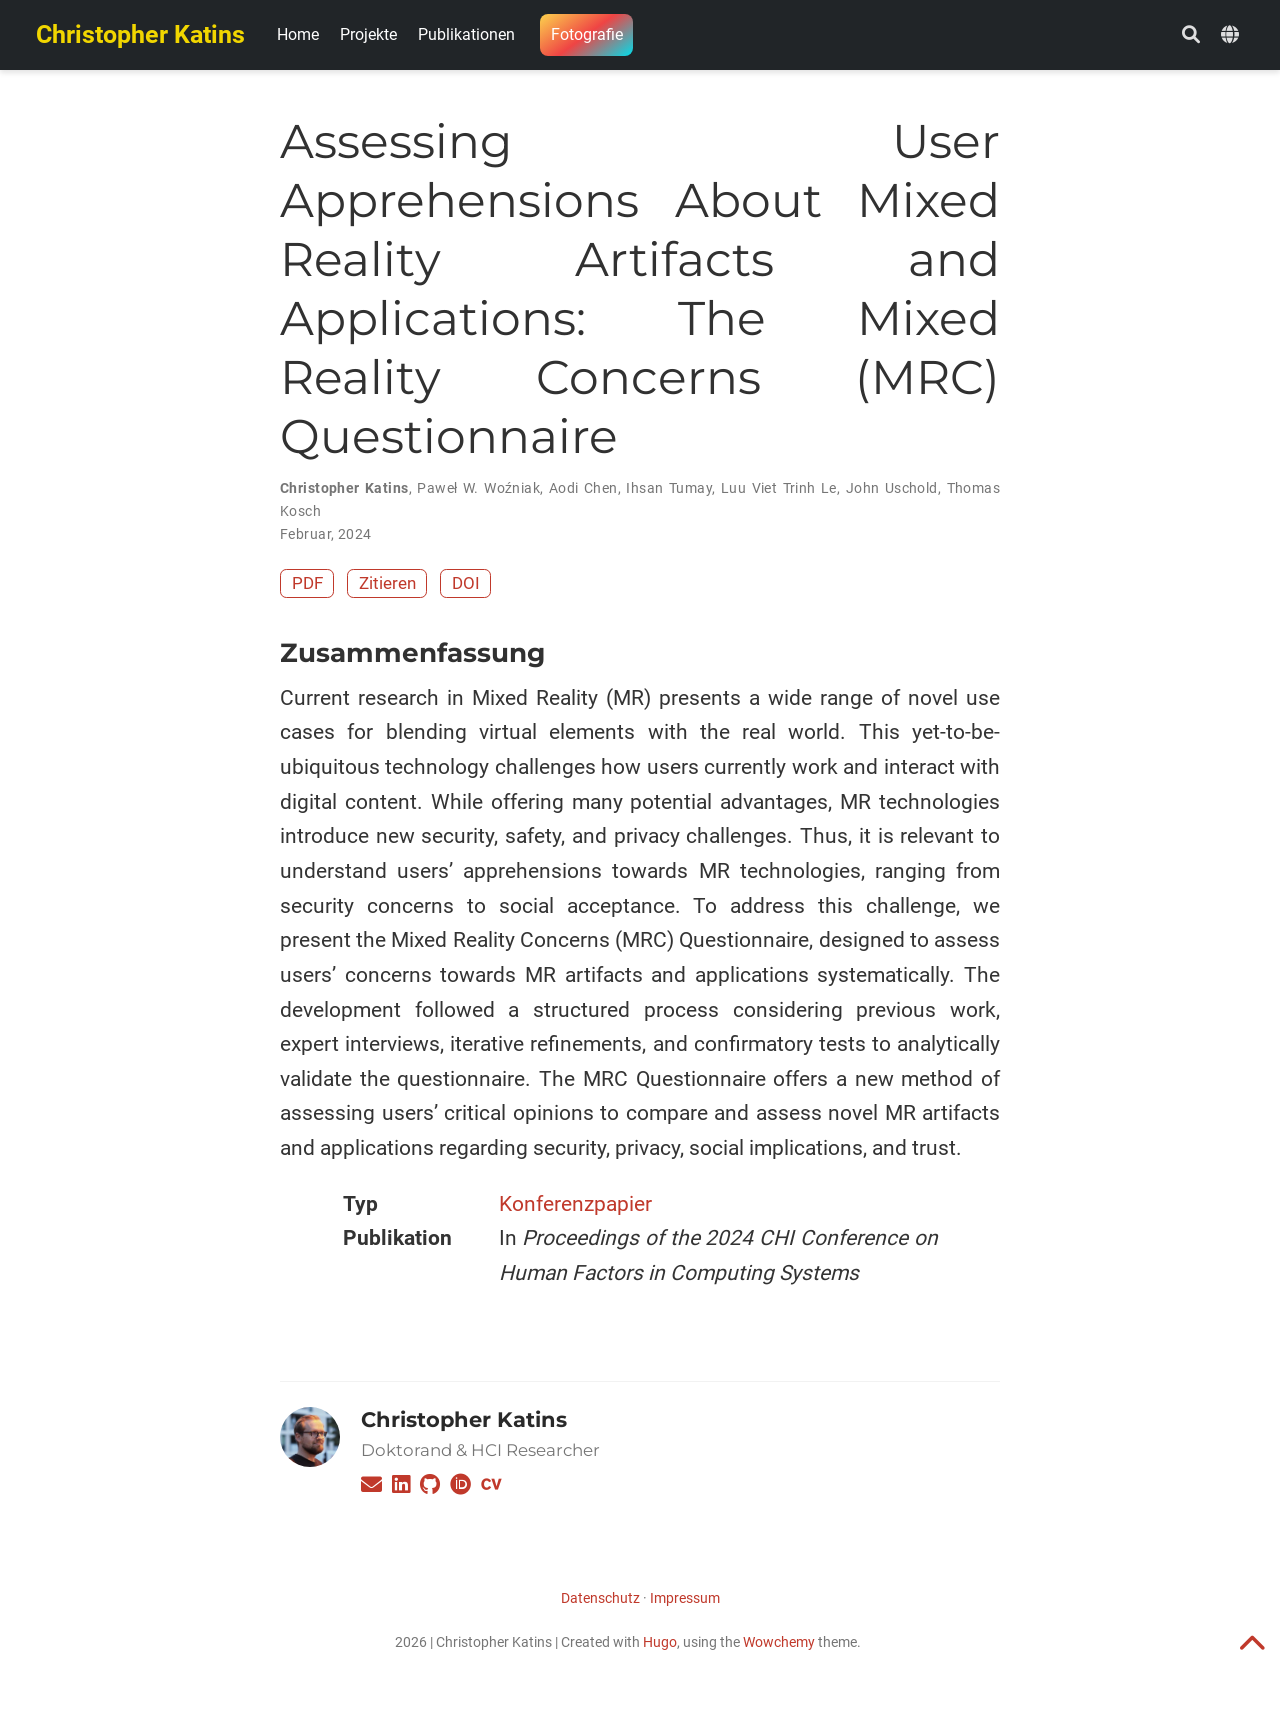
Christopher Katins (140, 34)
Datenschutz (600, 1598)
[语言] (1232, 35)
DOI (466, 583)
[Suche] (1191, 35)
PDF (307, 583)
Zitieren (387, 583)
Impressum (685, 1598)
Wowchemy (779, 1642)
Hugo (660, 1642)
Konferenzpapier (575, 1204)
